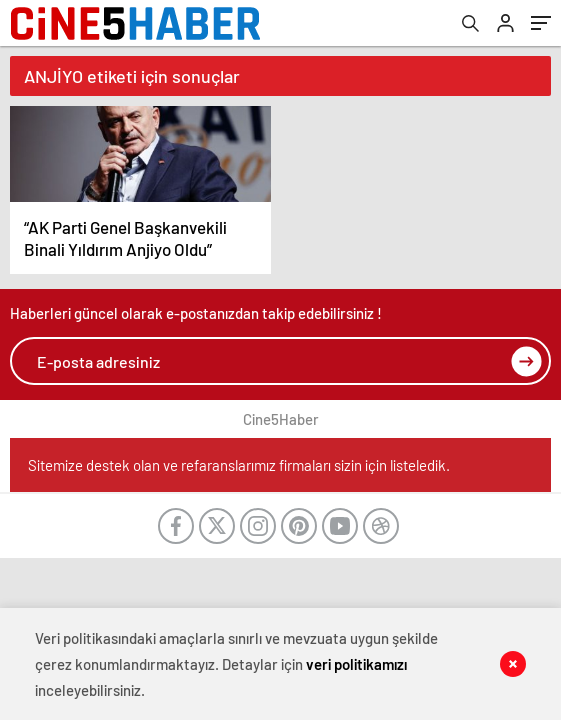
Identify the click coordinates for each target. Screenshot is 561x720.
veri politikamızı (356, 664)
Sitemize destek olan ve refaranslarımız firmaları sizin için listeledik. (239, 465)
